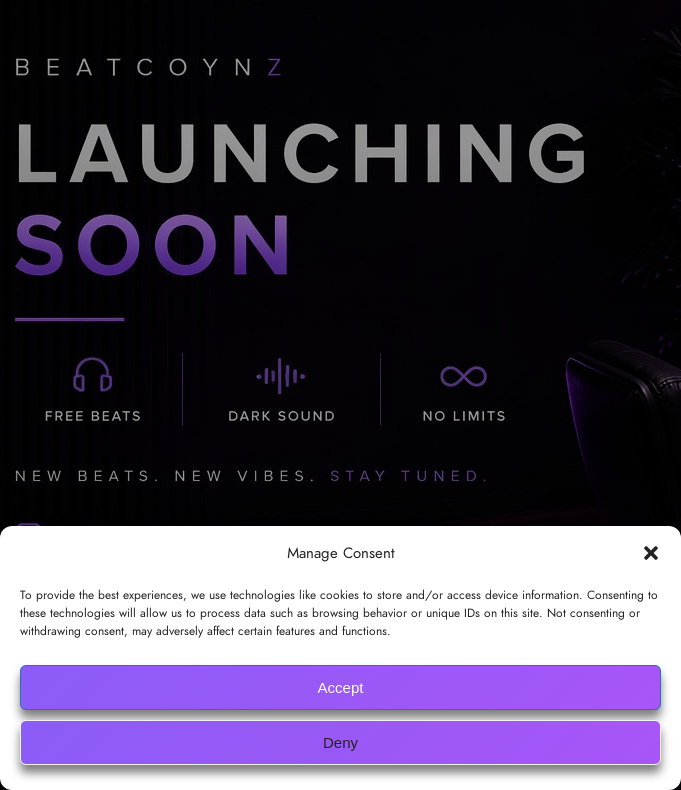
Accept (341, 687)
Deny (340, 742)
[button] (651, 553)
